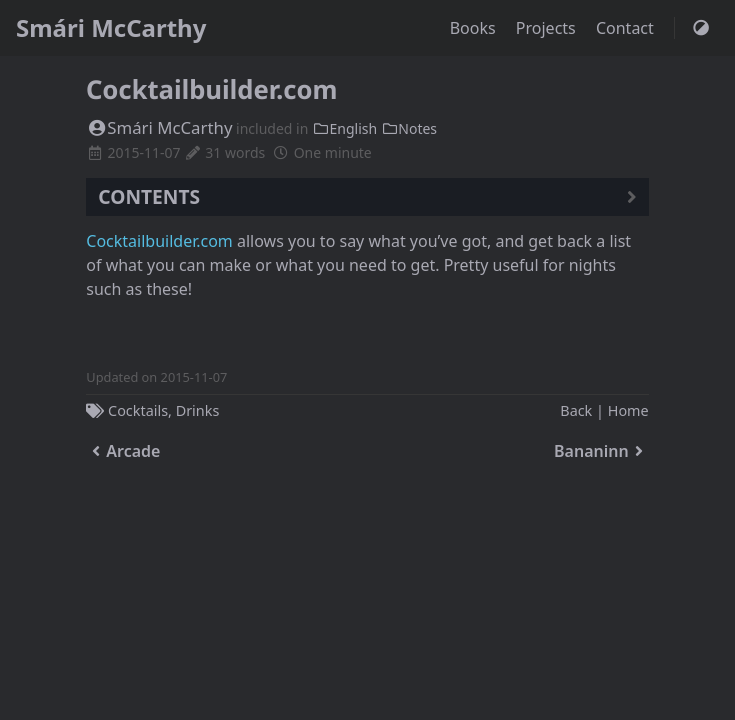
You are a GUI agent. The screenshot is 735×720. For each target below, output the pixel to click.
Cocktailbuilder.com (159, 241)
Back (576, 410)
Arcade (123, 451)
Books (475, 28)
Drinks (198, 410)
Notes (409, 128)
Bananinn (601, 451)
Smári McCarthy (111, 27)
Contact (627, 28)
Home (628, 410)
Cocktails (138, 410)
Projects (548, 28)
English (344, 128)
